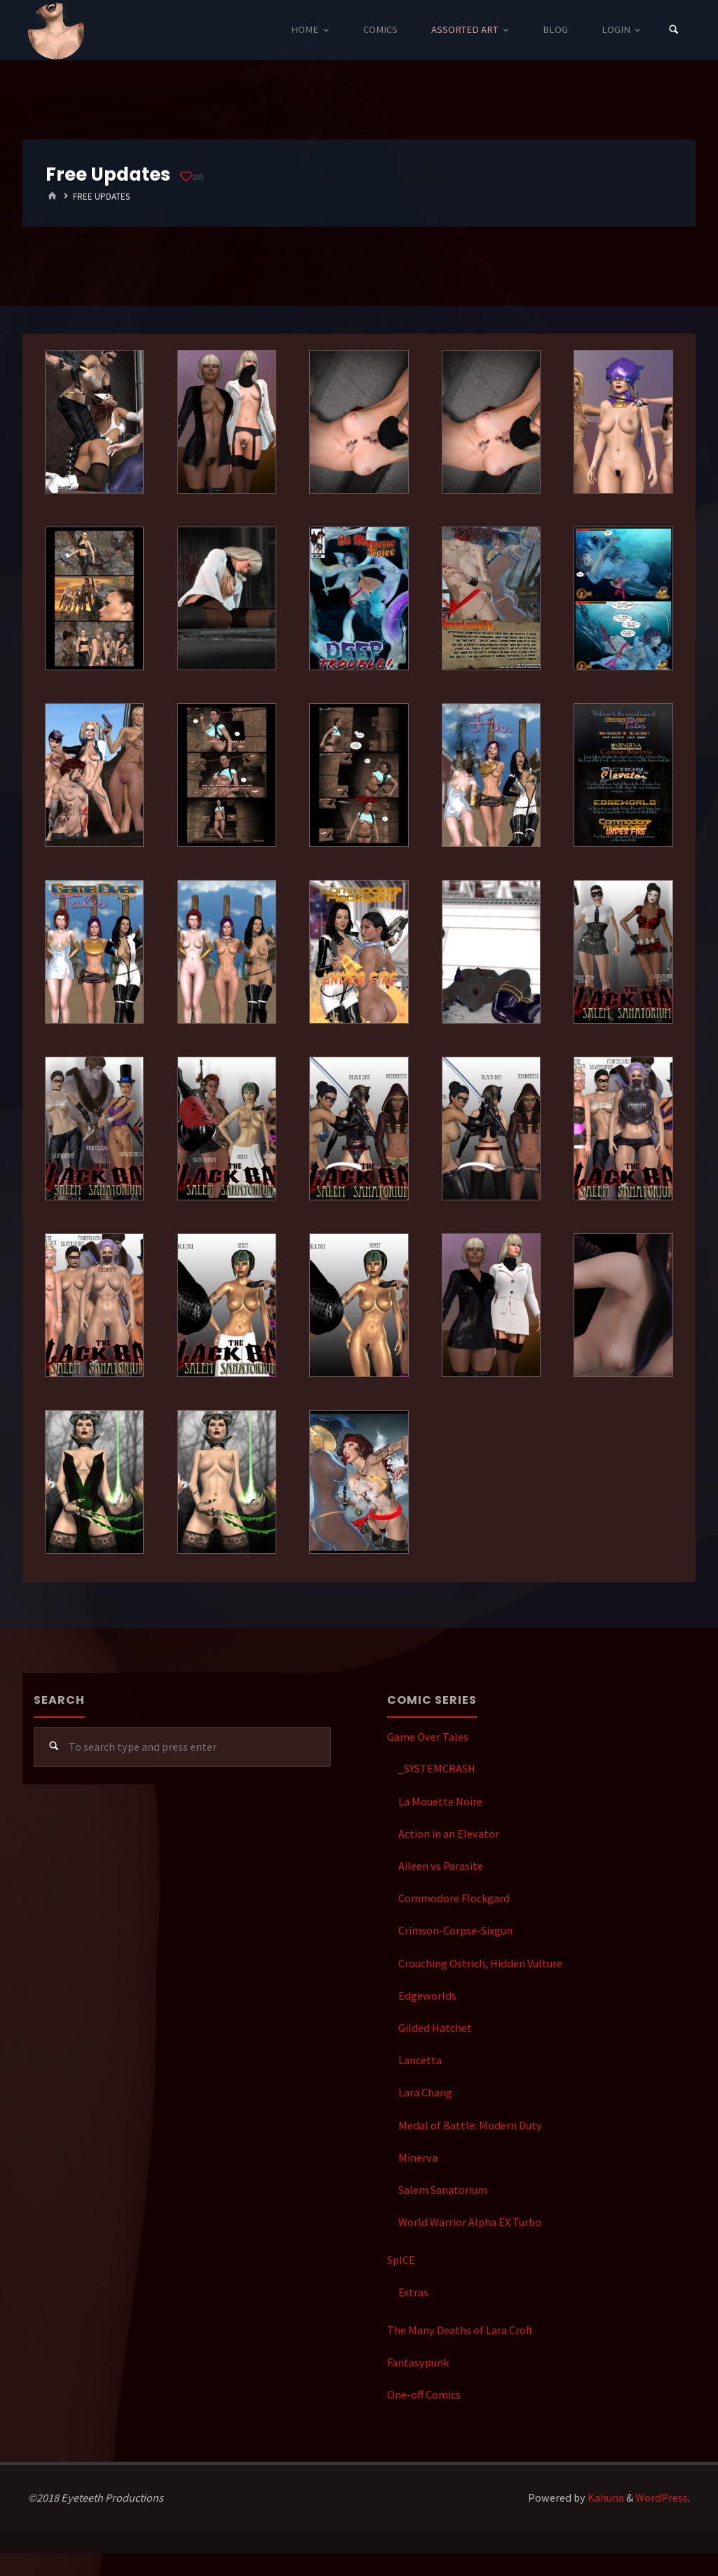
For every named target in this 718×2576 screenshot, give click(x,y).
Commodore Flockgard (454, 1898)
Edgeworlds (427, 1995)
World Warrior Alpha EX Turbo (469, 2222)
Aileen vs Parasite (440, 1866)
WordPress (661, 2497)
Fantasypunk (418, 2362)
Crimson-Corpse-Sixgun (455, 1930)
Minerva (418, 2157)
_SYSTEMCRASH (436, 1768)
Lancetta (420, 2060)
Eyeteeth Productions (56, 31)
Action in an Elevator (448, 1833)
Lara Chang (425, 2092)
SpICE (401, 2260)
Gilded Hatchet (435, 2028)
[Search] (674, 30)
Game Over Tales (427, 1737)
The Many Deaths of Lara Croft (460, 2330)
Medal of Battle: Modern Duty (470, 2125)
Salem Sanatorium (442, 2190)
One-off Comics (424, 2394)
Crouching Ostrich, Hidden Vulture (480, 1963)
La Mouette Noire (440, 1801)
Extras (413, 2292)
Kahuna (604, 2497)
